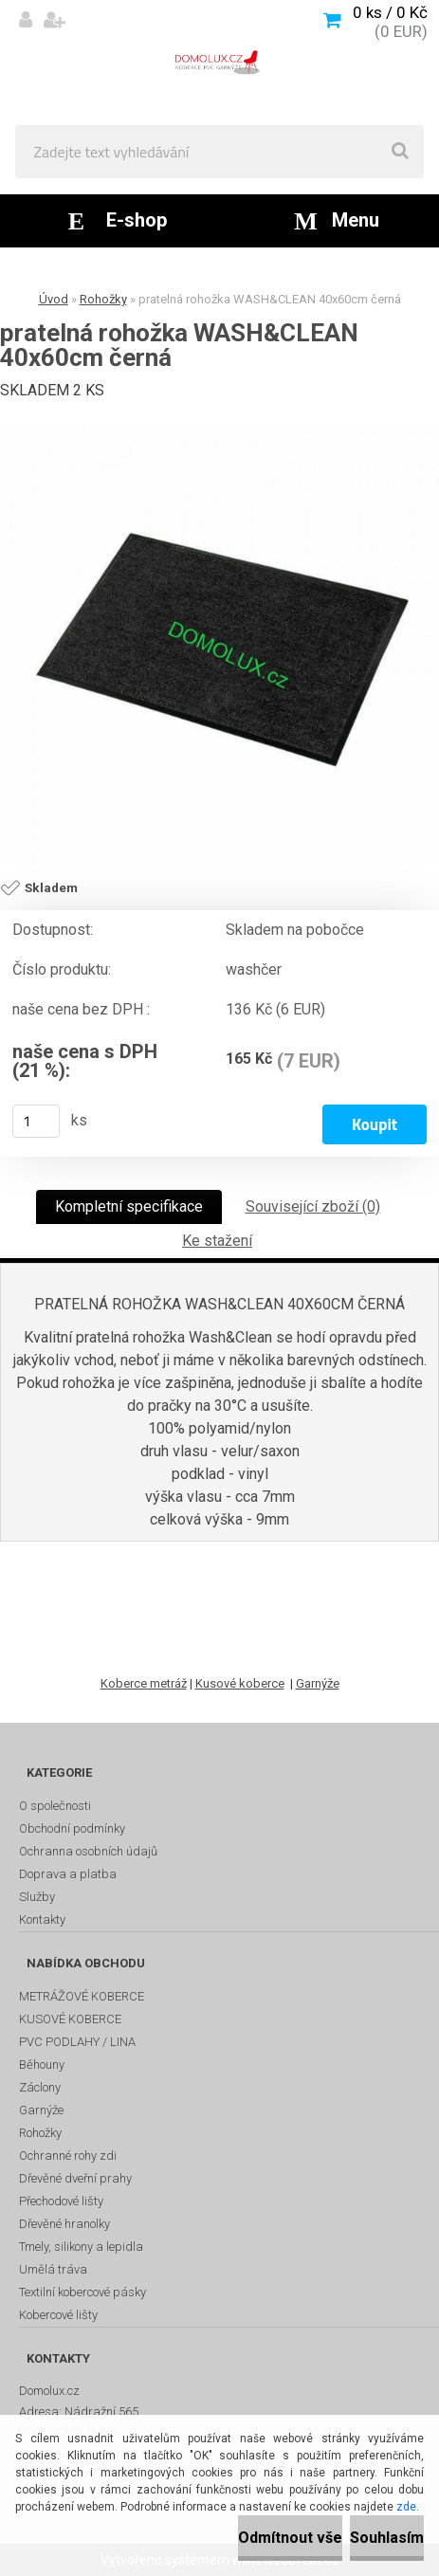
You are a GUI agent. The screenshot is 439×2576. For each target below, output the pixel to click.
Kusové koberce (239, 1683)
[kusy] (36, 1121)
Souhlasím (387, 2538)
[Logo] (219, 62)
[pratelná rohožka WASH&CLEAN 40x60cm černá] (219, 646)
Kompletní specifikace (129, 1206)
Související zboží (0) (313, 1206)
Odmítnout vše (290, 2538)
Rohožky (103, 299)
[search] (400, 151)
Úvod (53, 299)
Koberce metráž (144, 1683)
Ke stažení (217, 1241)
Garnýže (317, 1683)
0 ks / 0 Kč (390, 12)
